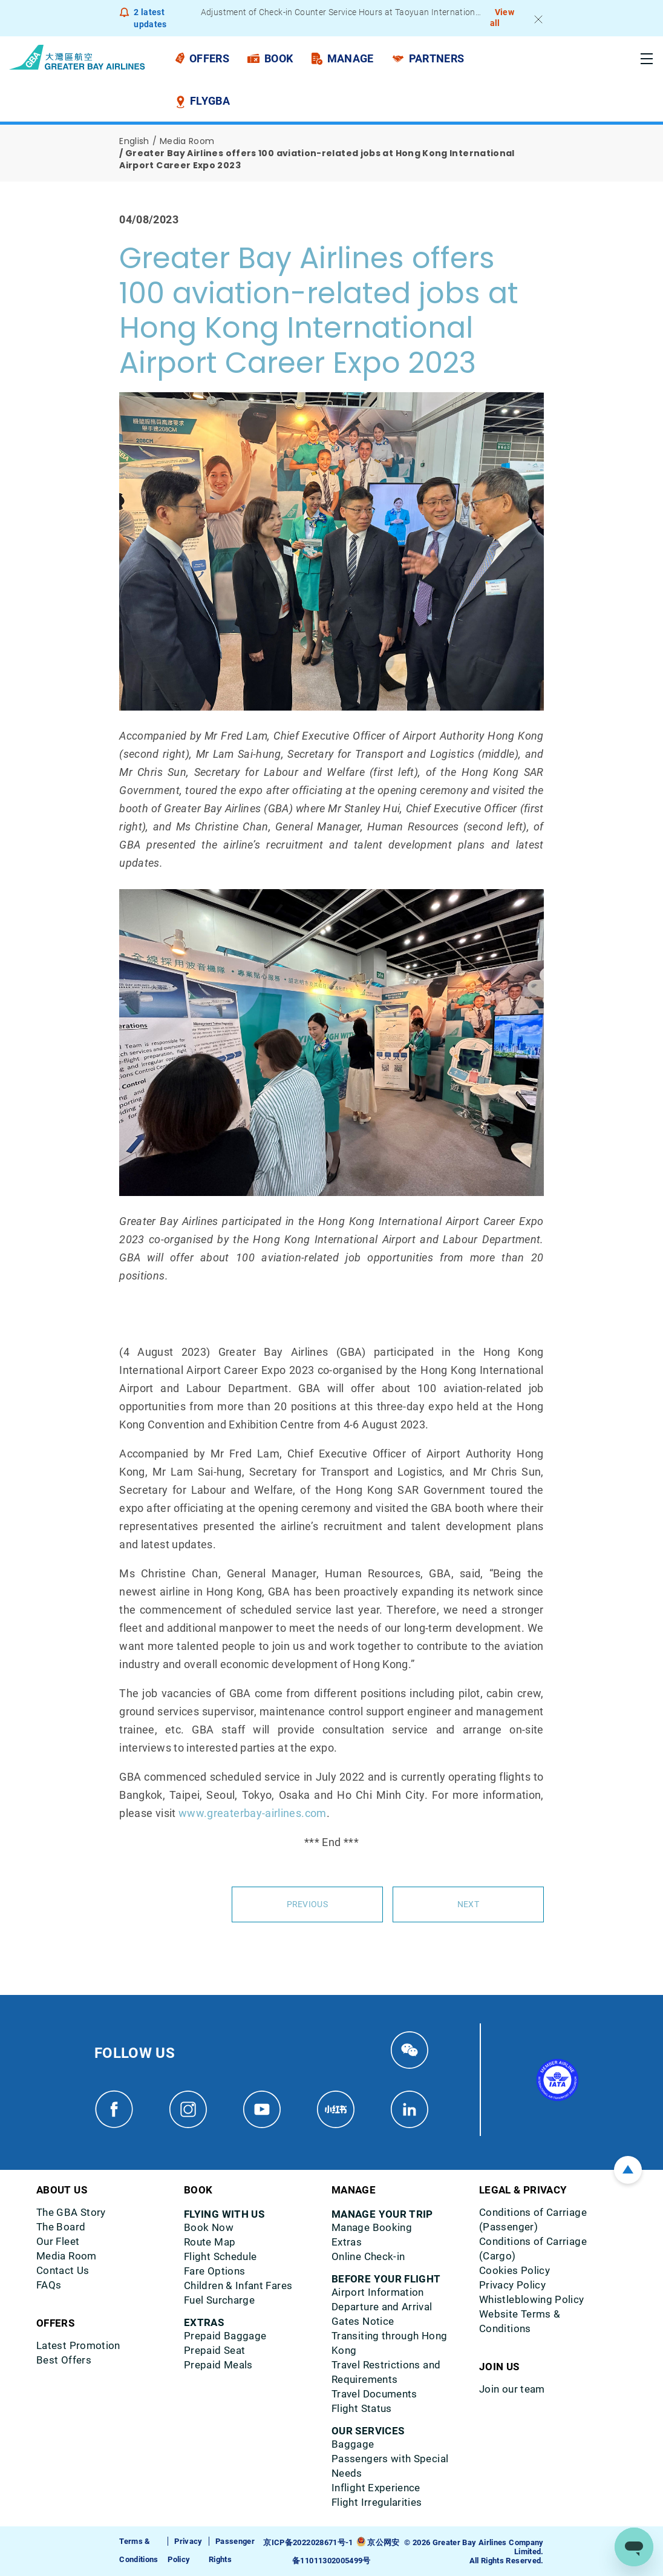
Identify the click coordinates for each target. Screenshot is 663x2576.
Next (468, 1904)
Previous (307, 1904)
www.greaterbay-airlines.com (252, 1813)
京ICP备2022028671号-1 (308, 2541)
